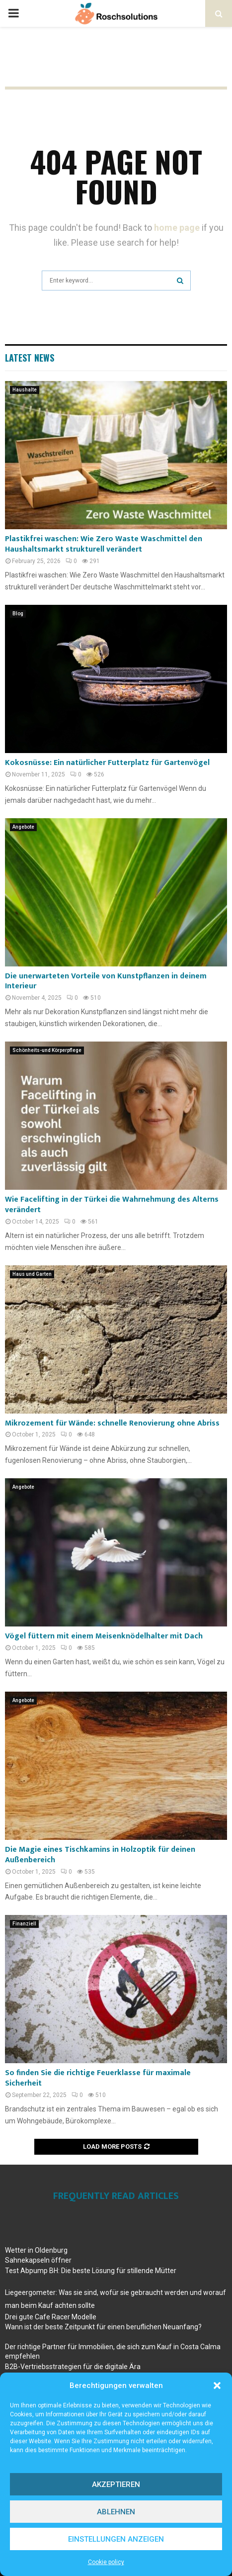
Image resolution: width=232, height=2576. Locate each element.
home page (177, 227)
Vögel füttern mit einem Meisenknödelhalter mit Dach (104, 1636)
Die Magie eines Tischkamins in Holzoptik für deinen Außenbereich (100, 1855)
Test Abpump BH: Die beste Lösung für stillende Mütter (90, 2271)
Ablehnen (116, 2511)
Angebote (23, 827)
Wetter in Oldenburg (36, 2250)
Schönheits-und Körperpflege (46, 1050)
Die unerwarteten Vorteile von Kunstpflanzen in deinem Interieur (106, 981)
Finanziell (24, 1923)
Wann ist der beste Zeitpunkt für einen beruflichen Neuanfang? (103, 2327)
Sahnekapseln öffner (38, 2260)
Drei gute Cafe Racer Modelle (50, 2317)
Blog (17, 613)
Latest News (29, 357)
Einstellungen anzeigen (116, 2539)
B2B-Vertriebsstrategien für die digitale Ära (73, 2367)
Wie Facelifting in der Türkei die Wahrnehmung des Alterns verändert (112, 1205)
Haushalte (24, 389)
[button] (217, 2385)
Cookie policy (106, 2562)
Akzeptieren (116, 2484)
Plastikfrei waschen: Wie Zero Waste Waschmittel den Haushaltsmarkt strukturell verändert (103, 544)
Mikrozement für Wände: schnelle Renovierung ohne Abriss (112, 1423)
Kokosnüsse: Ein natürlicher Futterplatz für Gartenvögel (107, 762)
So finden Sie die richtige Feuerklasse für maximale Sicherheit (98, 2078)
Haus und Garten (32, 1274)
